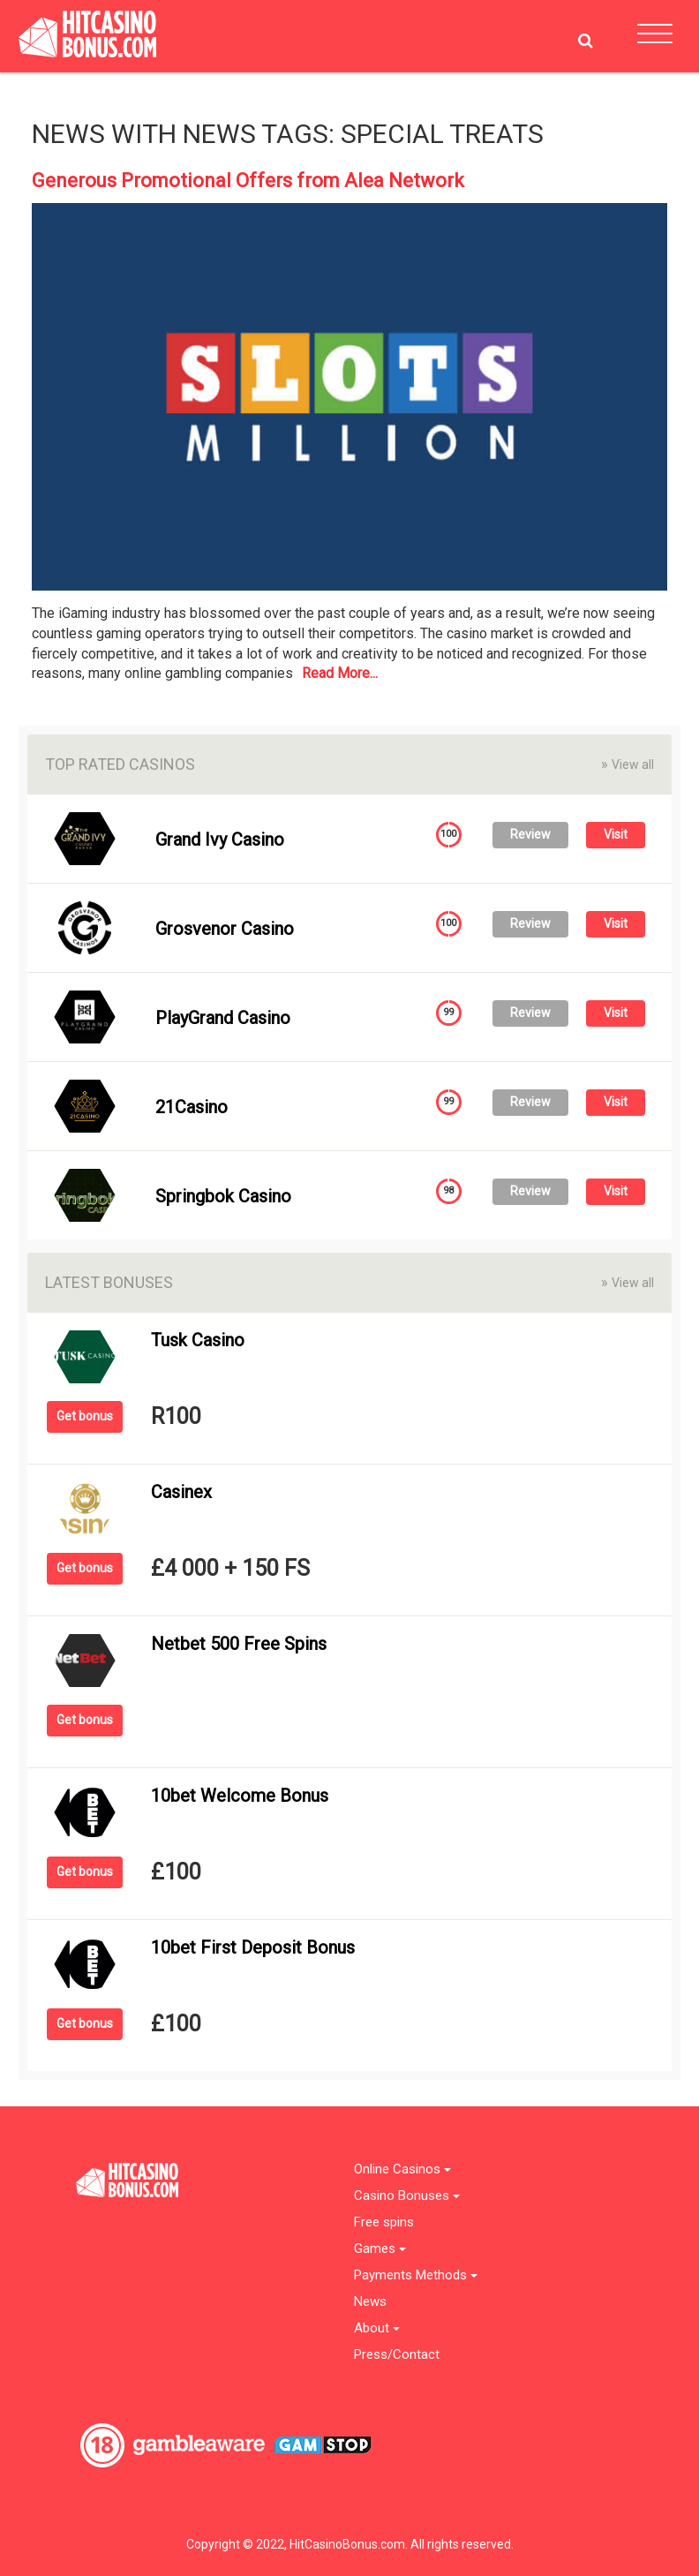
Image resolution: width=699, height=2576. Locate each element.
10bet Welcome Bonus (239, 1795)
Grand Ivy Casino (219, 839)
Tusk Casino (197, 1340)
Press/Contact (397, 2354)
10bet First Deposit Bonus (253, 1947)
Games (380, 2249)
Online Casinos (402, 2169)
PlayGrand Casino (222, 1018)
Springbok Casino (223, 1196)
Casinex (181, 1492)
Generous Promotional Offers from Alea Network (248, 180)
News (370, 2302)
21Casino (191, 1107)
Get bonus (84, 1416)
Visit (616, 834)
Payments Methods (415, 2275)
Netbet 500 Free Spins (239, 1643)
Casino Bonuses (407, 2196)
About (377, 2328)
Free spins (384, 2222)
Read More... (340, 673)
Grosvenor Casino (224, 928)
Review (530, 834)
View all (627, 764)
